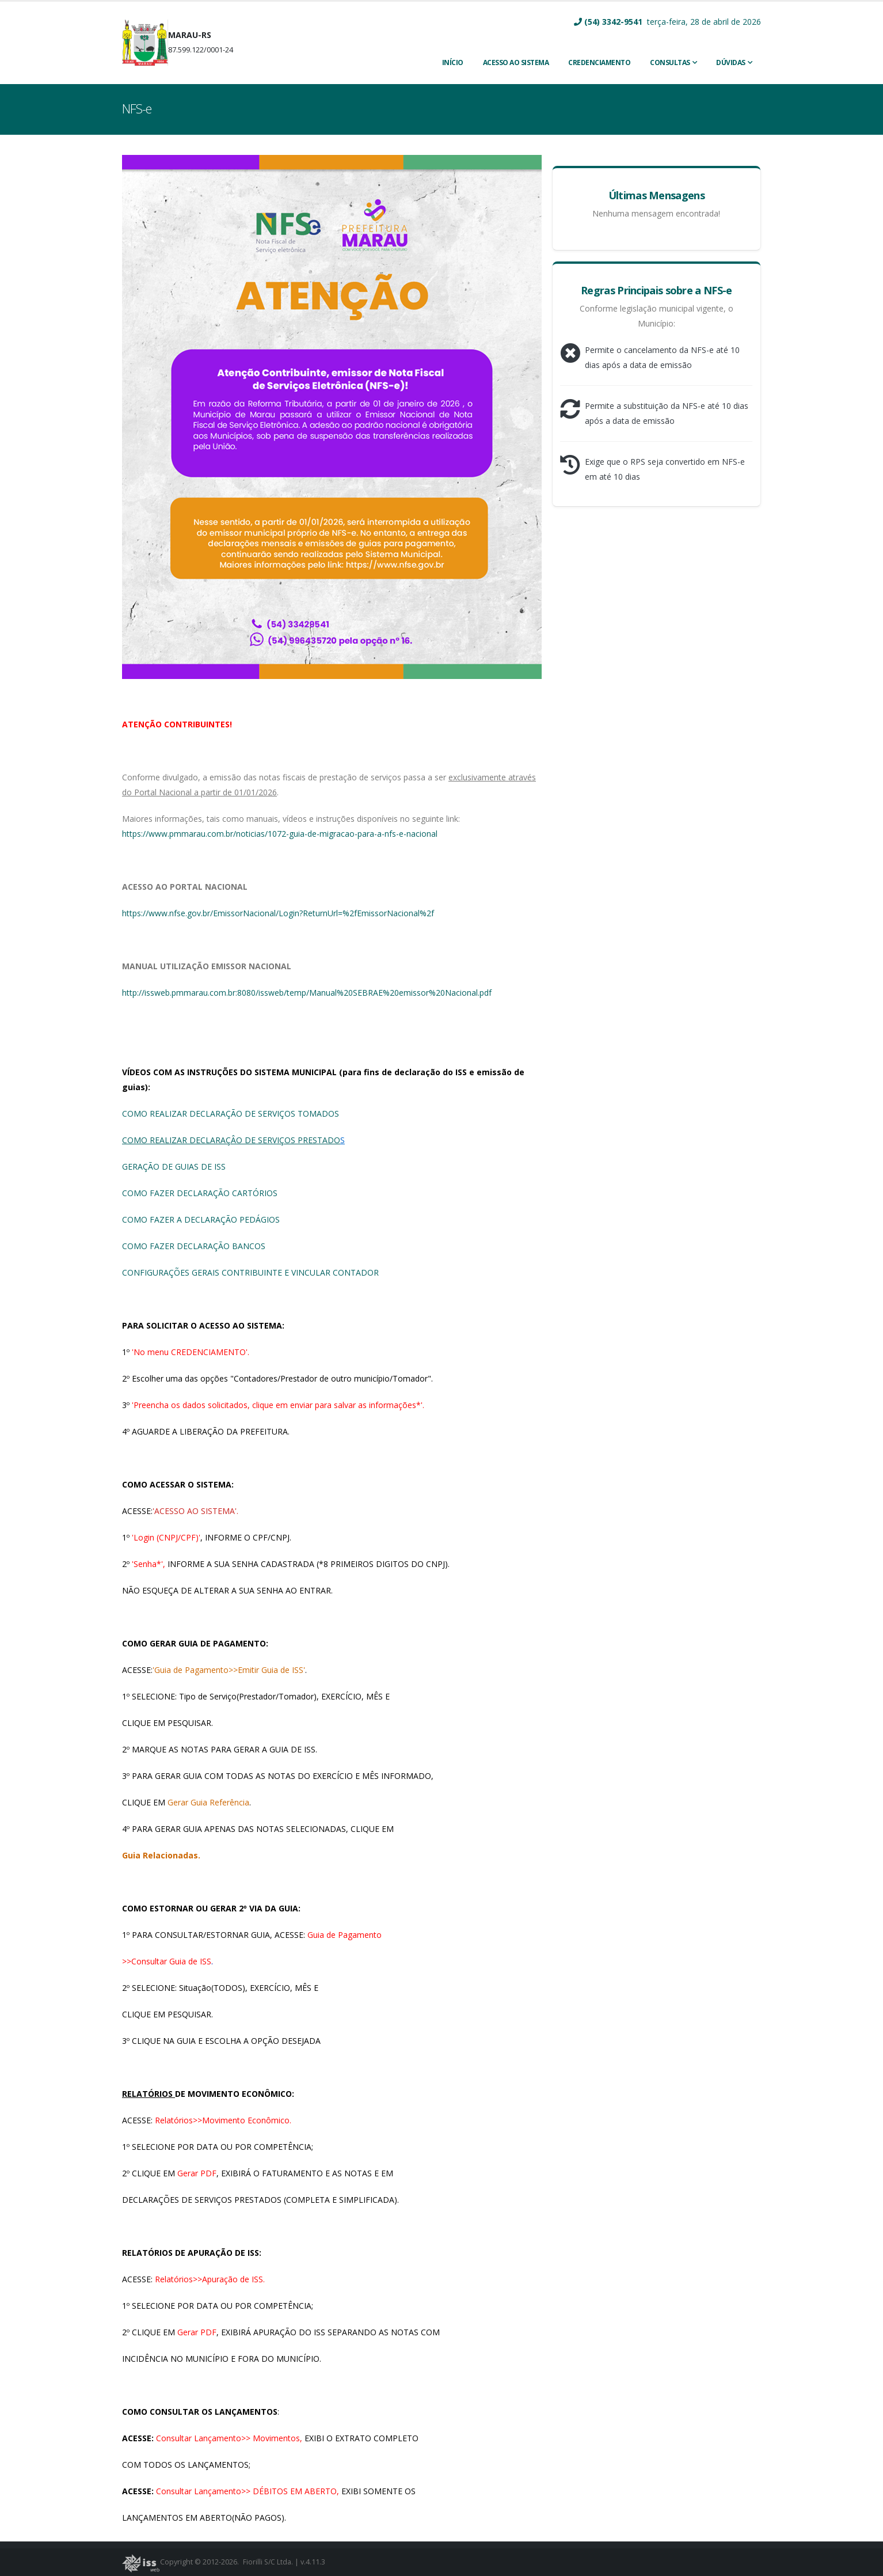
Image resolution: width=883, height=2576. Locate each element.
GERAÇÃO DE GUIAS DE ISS (174, 1166)
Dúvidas (730, 62)
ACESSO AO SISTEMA (516, 62)
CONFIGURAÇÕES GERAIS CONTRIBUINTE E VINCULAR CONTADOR (250, 1272)
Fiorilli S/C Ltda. (268, 2562)
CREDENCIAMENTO (599, 62)
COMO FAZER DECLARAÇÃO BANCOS (193, 1245)
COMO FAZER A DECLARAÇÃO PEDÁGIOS (201, 1219)
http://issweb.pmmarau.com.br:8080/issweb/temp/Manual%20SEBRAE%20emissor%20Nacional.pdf (307, 992)
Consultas (670, 62)
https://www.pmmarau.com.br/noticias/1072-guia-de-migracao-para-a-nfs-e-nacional (279, 833)
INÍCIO (452, 62)
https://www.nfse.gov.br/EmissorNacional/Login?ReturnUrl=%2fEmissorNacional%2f (278, 913)
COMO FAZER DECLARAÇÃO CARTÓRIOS (199, 1193)
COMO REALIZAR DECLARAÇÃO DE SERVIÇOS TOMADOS (230, 1113)
